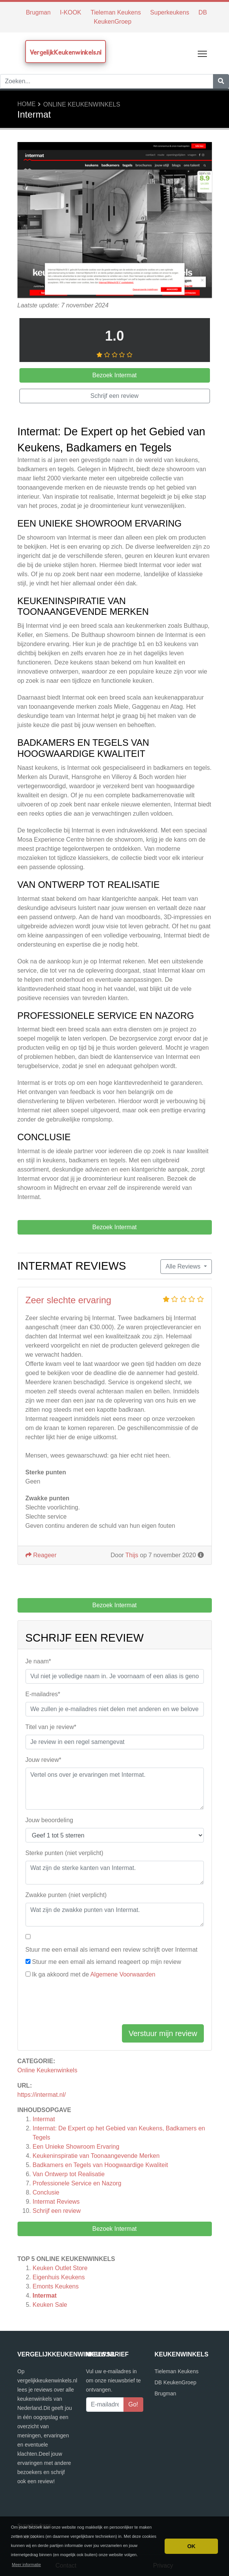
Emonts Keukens (56, 2286)
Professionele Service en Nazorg (77, 2183)
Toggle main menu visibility (203, 52)
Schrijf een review (57, 2211)
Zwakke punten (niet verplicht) (66, 1895)
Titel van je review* (51, 1727)
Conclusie (46, 2192)
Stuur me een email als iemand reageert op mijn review (106, 1962)
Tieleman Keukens (116, 12)
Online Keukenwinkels (81, 104)
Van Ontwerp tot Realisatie (69, 2174)
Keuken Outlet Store (60, 2268)
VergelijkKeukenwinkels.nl (65, 52)
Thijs (131, 1555)
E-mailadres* (43, 1694)
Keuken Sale (50, 2304)
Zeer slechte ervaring (68, 1300)
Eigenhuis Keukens (59, 2277)
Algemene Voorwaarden (122, 1974)
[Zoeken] (221, 81)
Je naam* (38, 1661)
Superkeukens (169, 12)
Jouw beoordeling (49, 1820)
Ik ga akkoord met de (93, 1974)
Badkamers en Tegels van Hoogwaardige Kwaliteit (100, 2165)
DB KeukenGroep (176, 2382)
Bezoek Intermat (114, 2228)
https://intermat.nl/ (42, 2094)
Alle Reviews (183, 1266)
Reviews (56, 2201)
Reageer (41, 1555)
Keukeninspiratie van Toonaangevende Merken (96, 2156)
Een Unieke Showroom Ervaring (76, 2146)
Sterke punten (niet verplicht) (65, 1853)
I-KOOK (70, 12)
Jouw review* (43, 1760)
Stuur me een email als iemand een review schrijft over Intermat (112, 1949)
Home (27, 104)
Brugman (38, 12)
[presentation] (83, 2003)
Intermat (44, 2119)
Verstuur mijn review (162, 2033)
